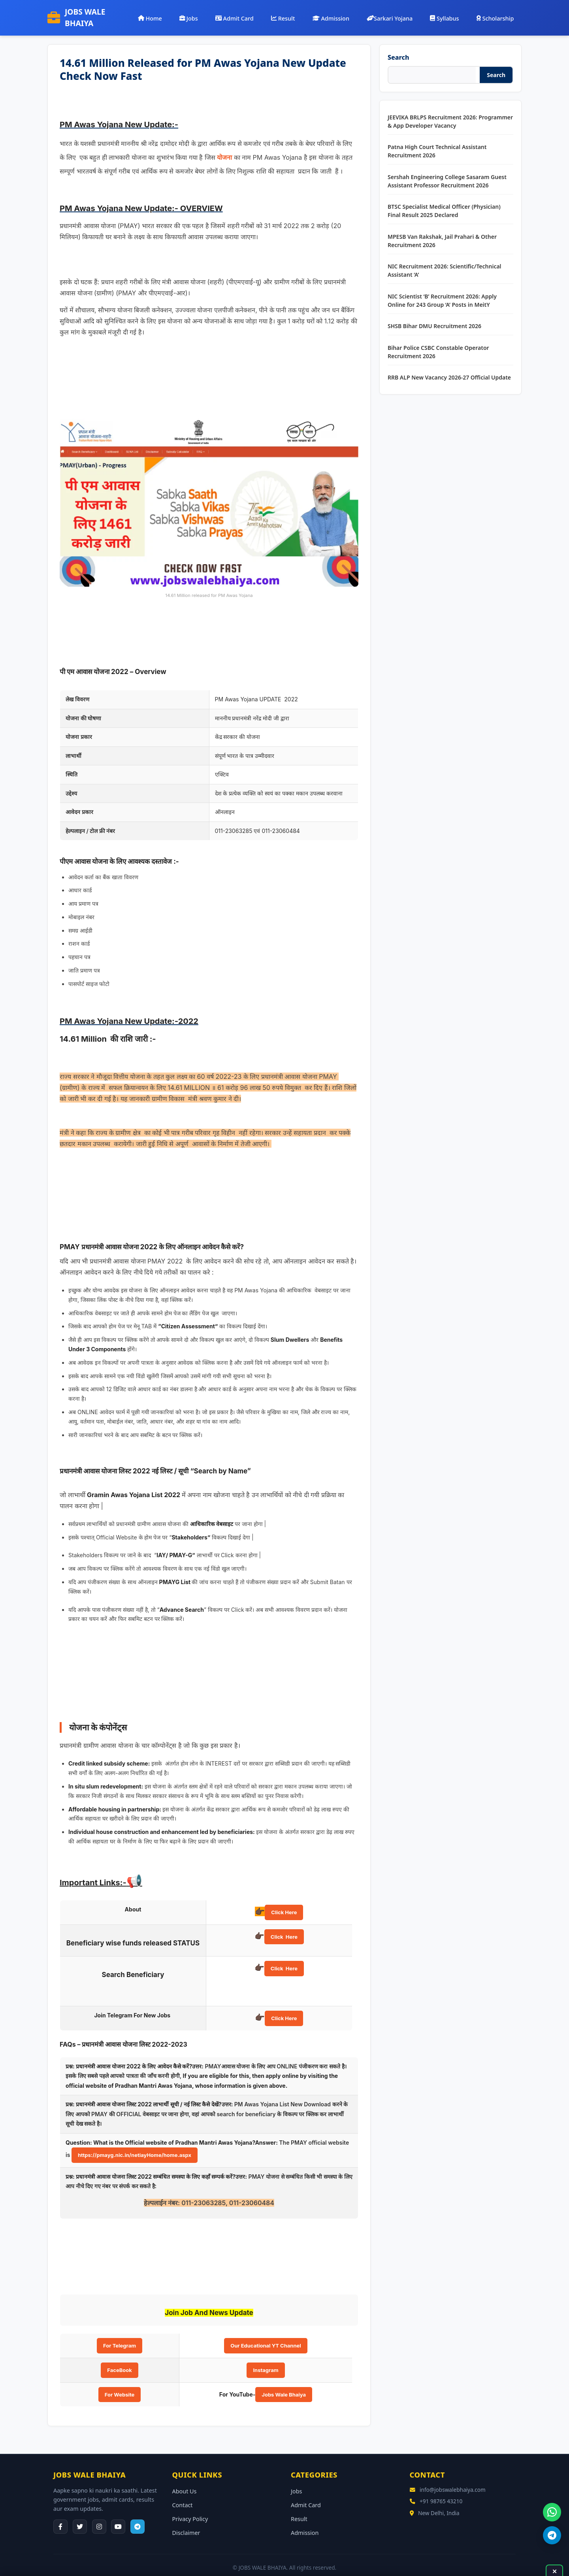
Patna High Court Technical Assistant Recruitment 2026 (437, 141)
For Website (120, 2384)
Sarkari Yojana (397, 13)
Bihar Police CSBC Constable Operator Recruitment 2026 (438, 341)
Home (172, 13)
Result (296, 13)
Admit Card (250, 13)
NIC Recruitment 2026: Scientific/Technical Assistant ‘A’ (444, 260)
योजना (224, 147)
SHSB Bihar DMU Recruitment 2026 (434, 316)
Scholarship (496, 13)
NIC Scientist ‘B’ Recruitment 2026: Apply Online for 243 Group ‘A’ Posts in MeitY (442, 290)
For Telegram (119, 2335)
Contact (182, 2495)
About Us (184, 2481)
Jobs (207, 13)
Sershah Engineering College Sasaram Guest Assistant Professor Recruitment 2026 (447, 171)
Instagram (265, 2360)
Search (398, 47)
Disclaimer (186, 2522)
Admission (340, 13)
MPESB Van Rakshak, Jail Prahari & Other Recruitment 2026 (442, 230)
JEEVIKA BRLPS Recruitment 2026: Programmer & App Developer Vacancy (450, 111)
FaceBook (119, 2360)
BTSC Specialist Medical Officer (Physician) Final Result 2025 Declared (444, 201)
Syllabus (448, 13)
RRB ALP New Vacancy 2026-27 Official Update (449, 367)
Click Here (284, 1902)
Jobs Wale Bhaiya (284, 2384)
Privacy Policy (190, 2508)
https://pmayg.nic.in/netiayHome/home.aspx (134, 2145)
